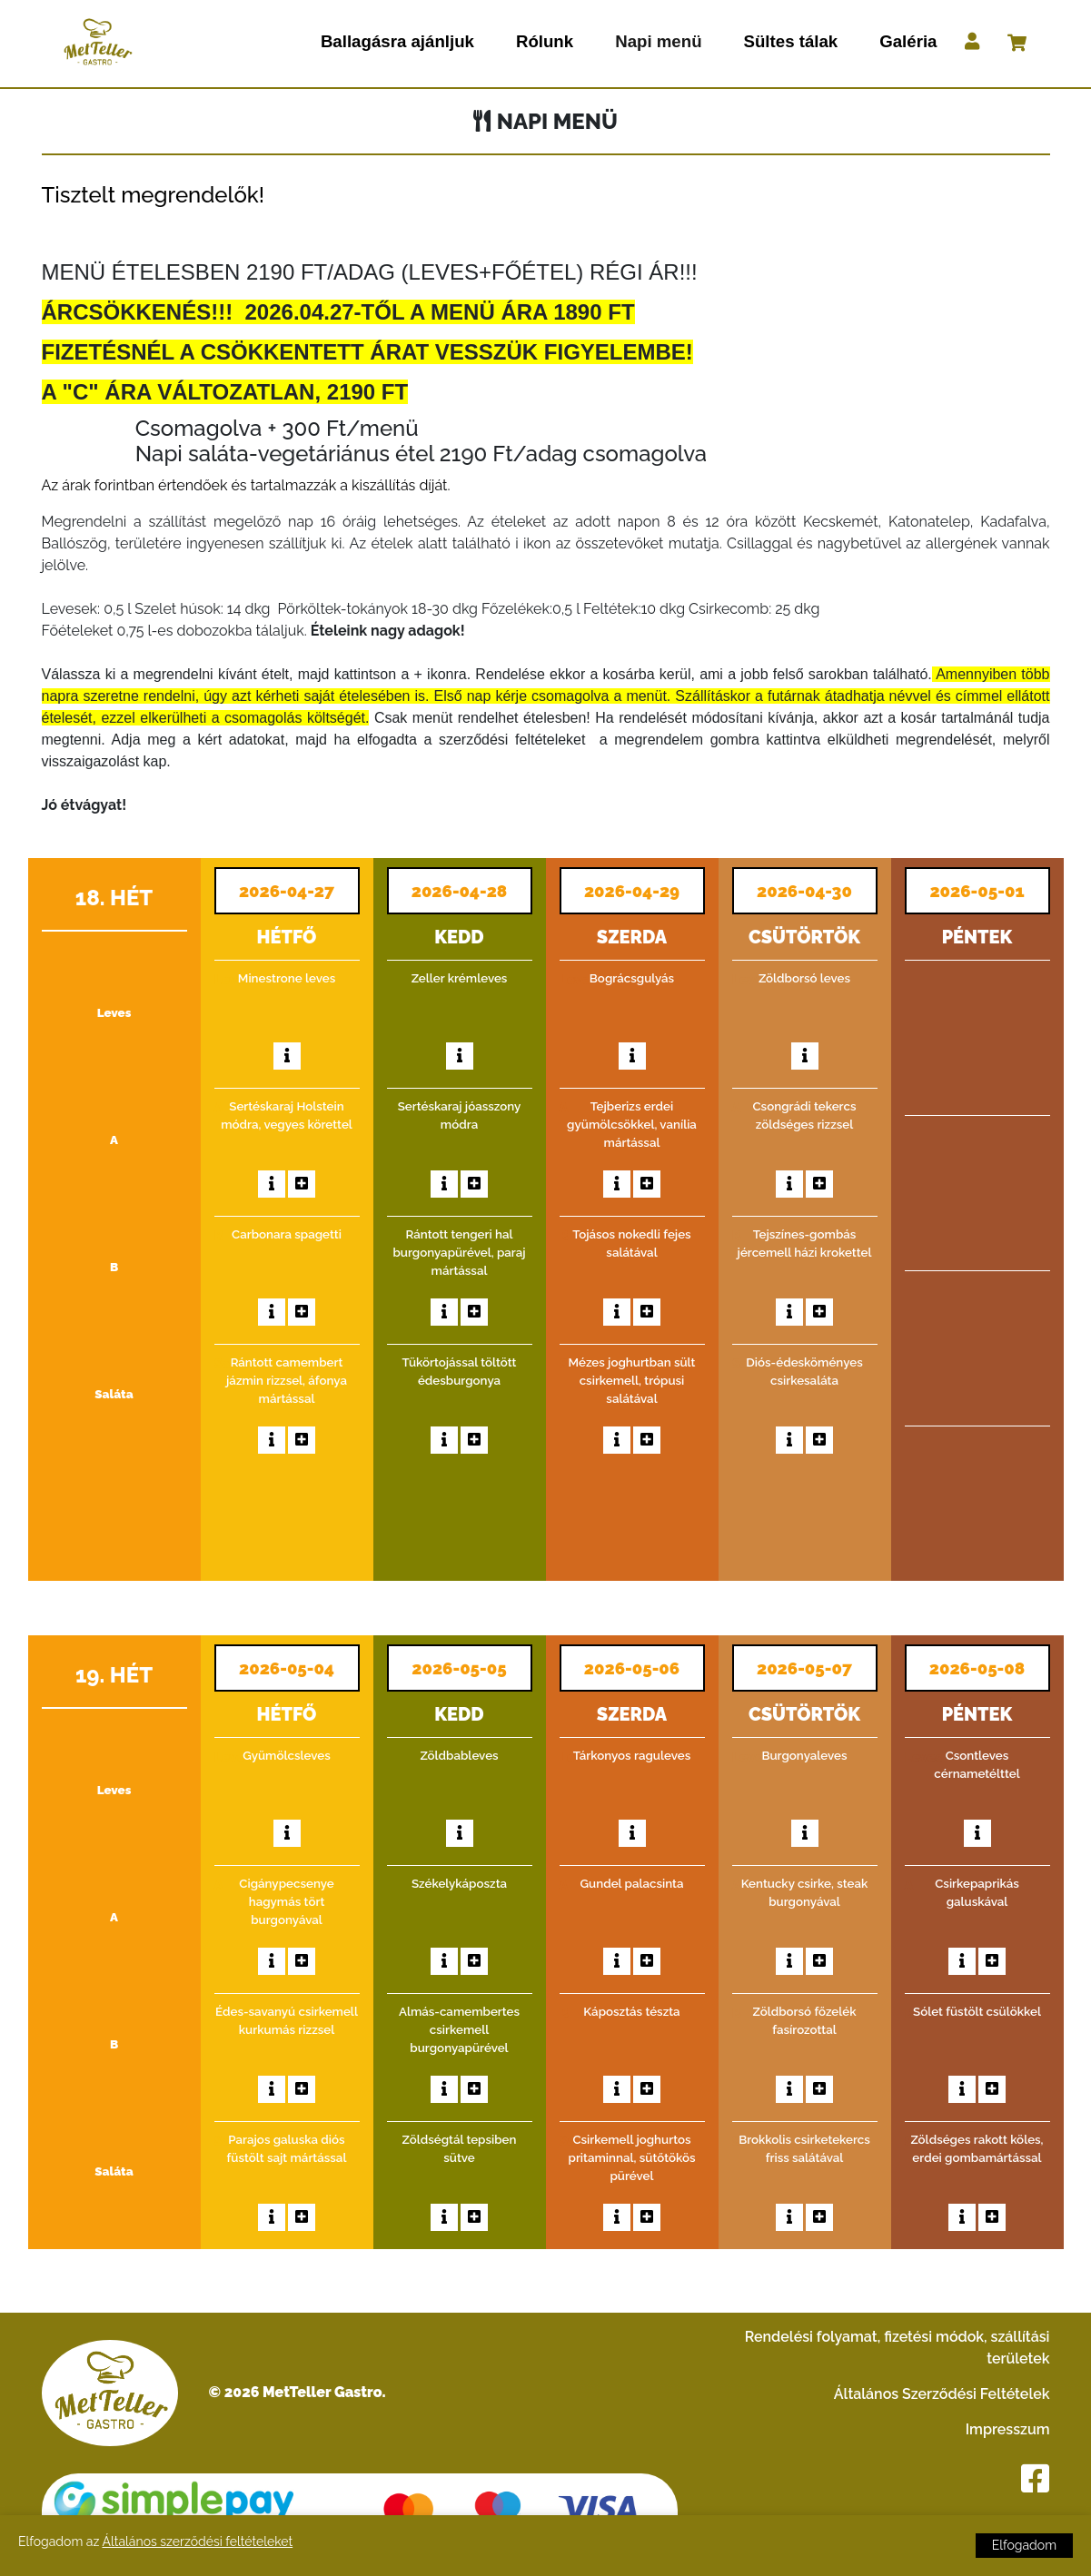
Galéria (908, 41)
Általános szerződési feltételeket (197, 2541)
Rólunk (544, 41)
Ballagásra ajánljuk (397, 41)
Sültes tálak (791, 41)
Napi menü (658, 41)
